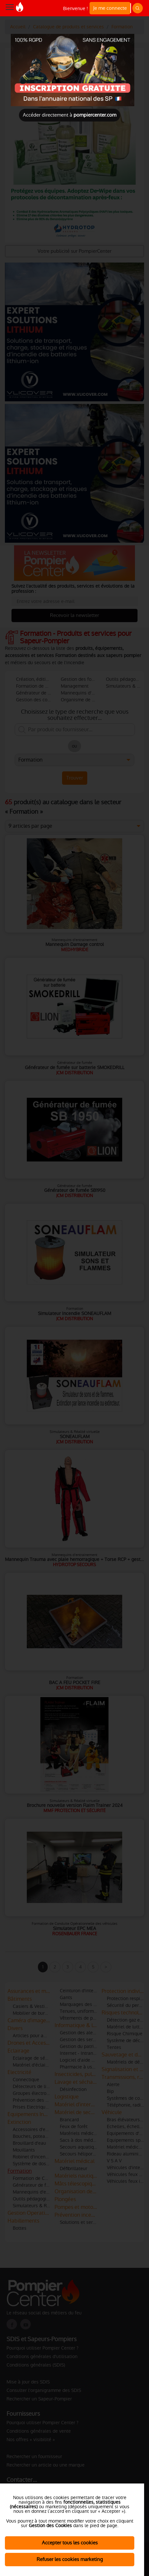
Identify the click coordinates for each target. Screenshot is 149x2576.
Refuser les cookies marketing (70, 2559)
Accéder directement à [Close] (69, 114)
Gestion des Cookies (50, 2525)
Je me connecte (110, 8)
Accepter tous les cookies (70, 2542)
